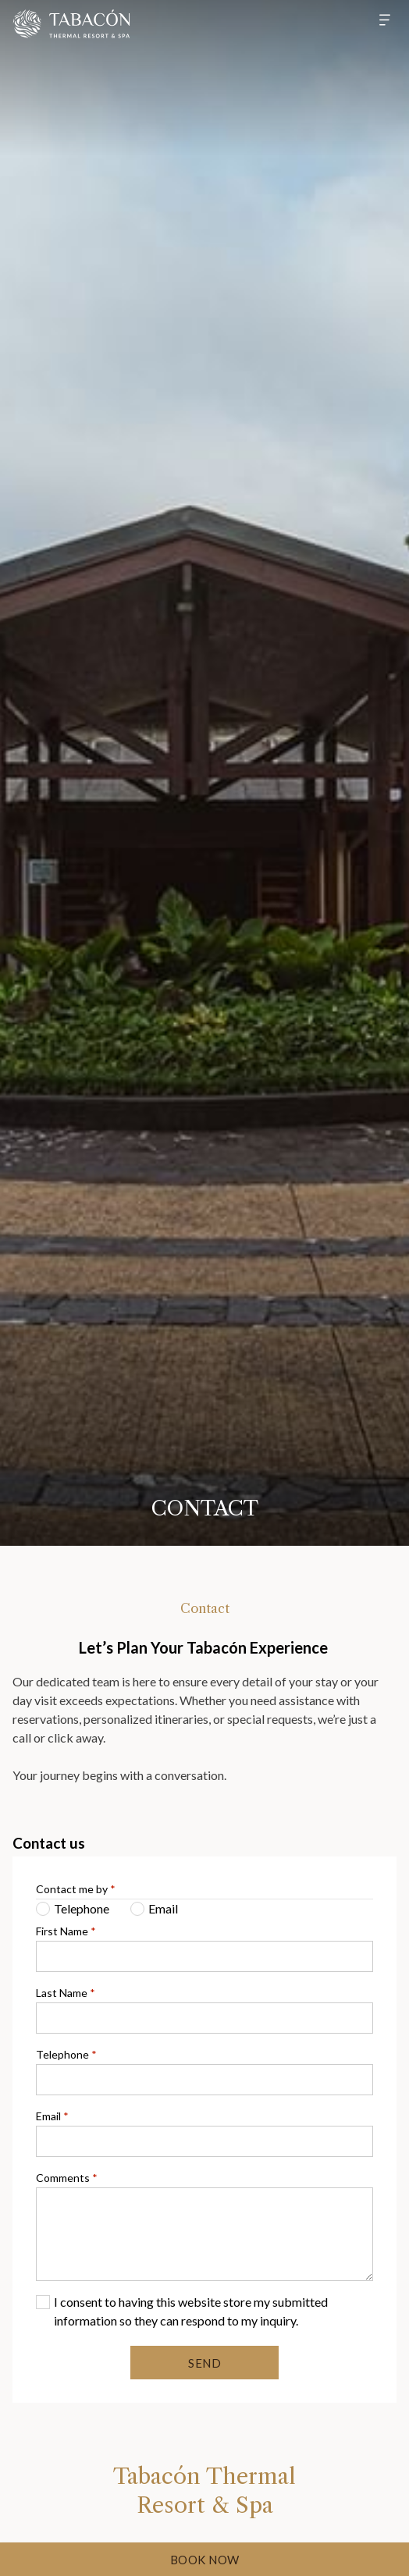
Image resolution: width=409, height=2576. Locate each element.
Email (52, 2116)
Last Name (65, 1992)
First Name (66, 1931)
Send (204, 2363)
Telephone (66, 2054)
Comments (67, 2177)
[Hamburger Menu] (379, 20)
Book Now (205, 2560)
